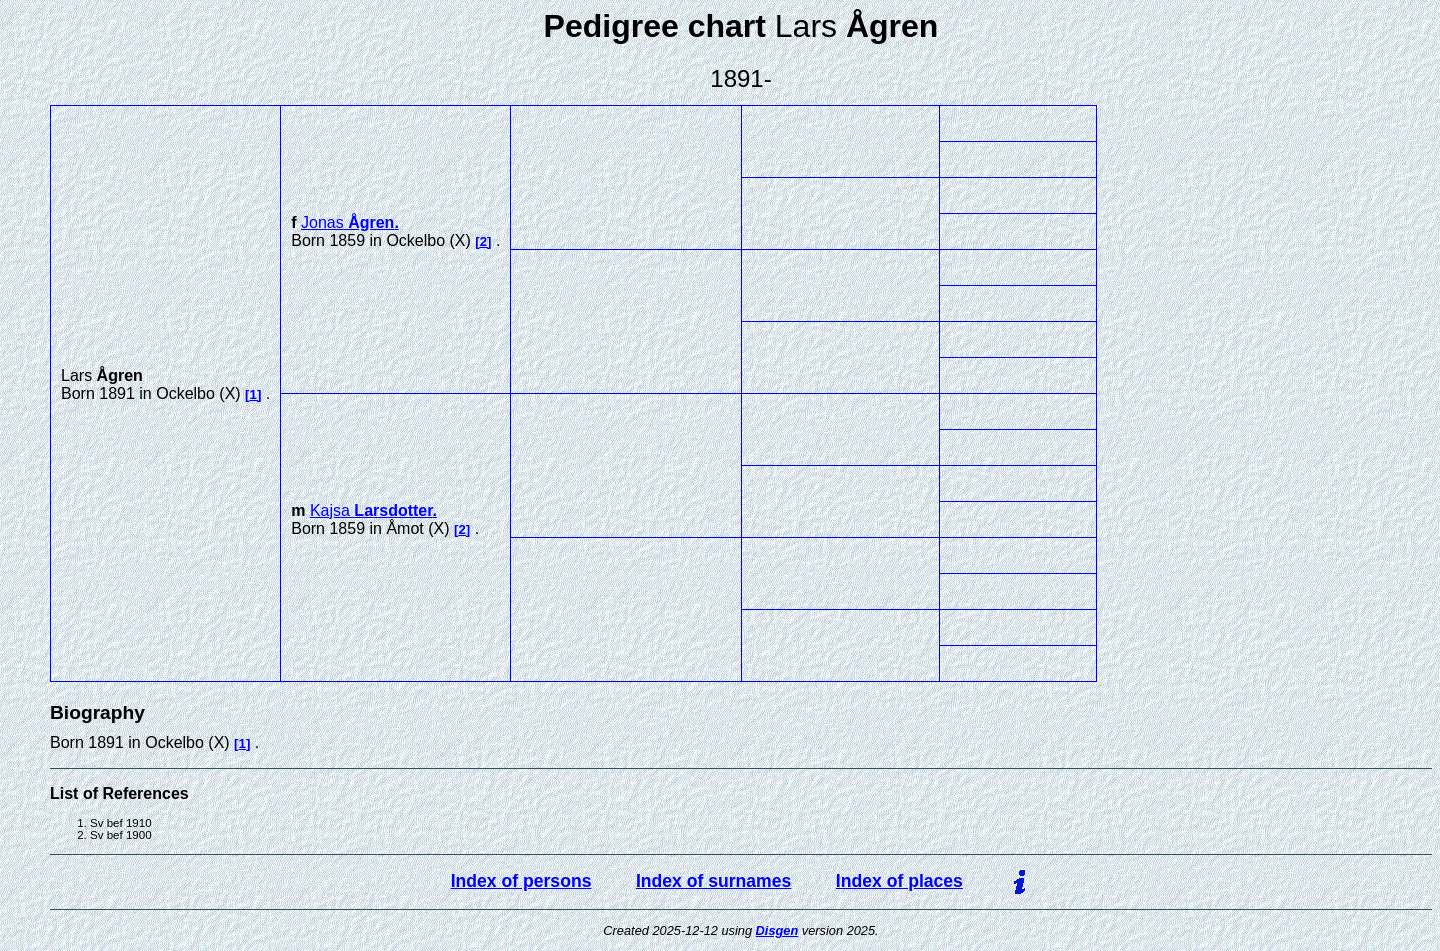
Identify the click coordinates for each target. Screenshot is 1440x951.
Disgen (777, 930)
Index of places (899, 881)
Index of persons (521, 881)
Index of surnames (713, 881)
